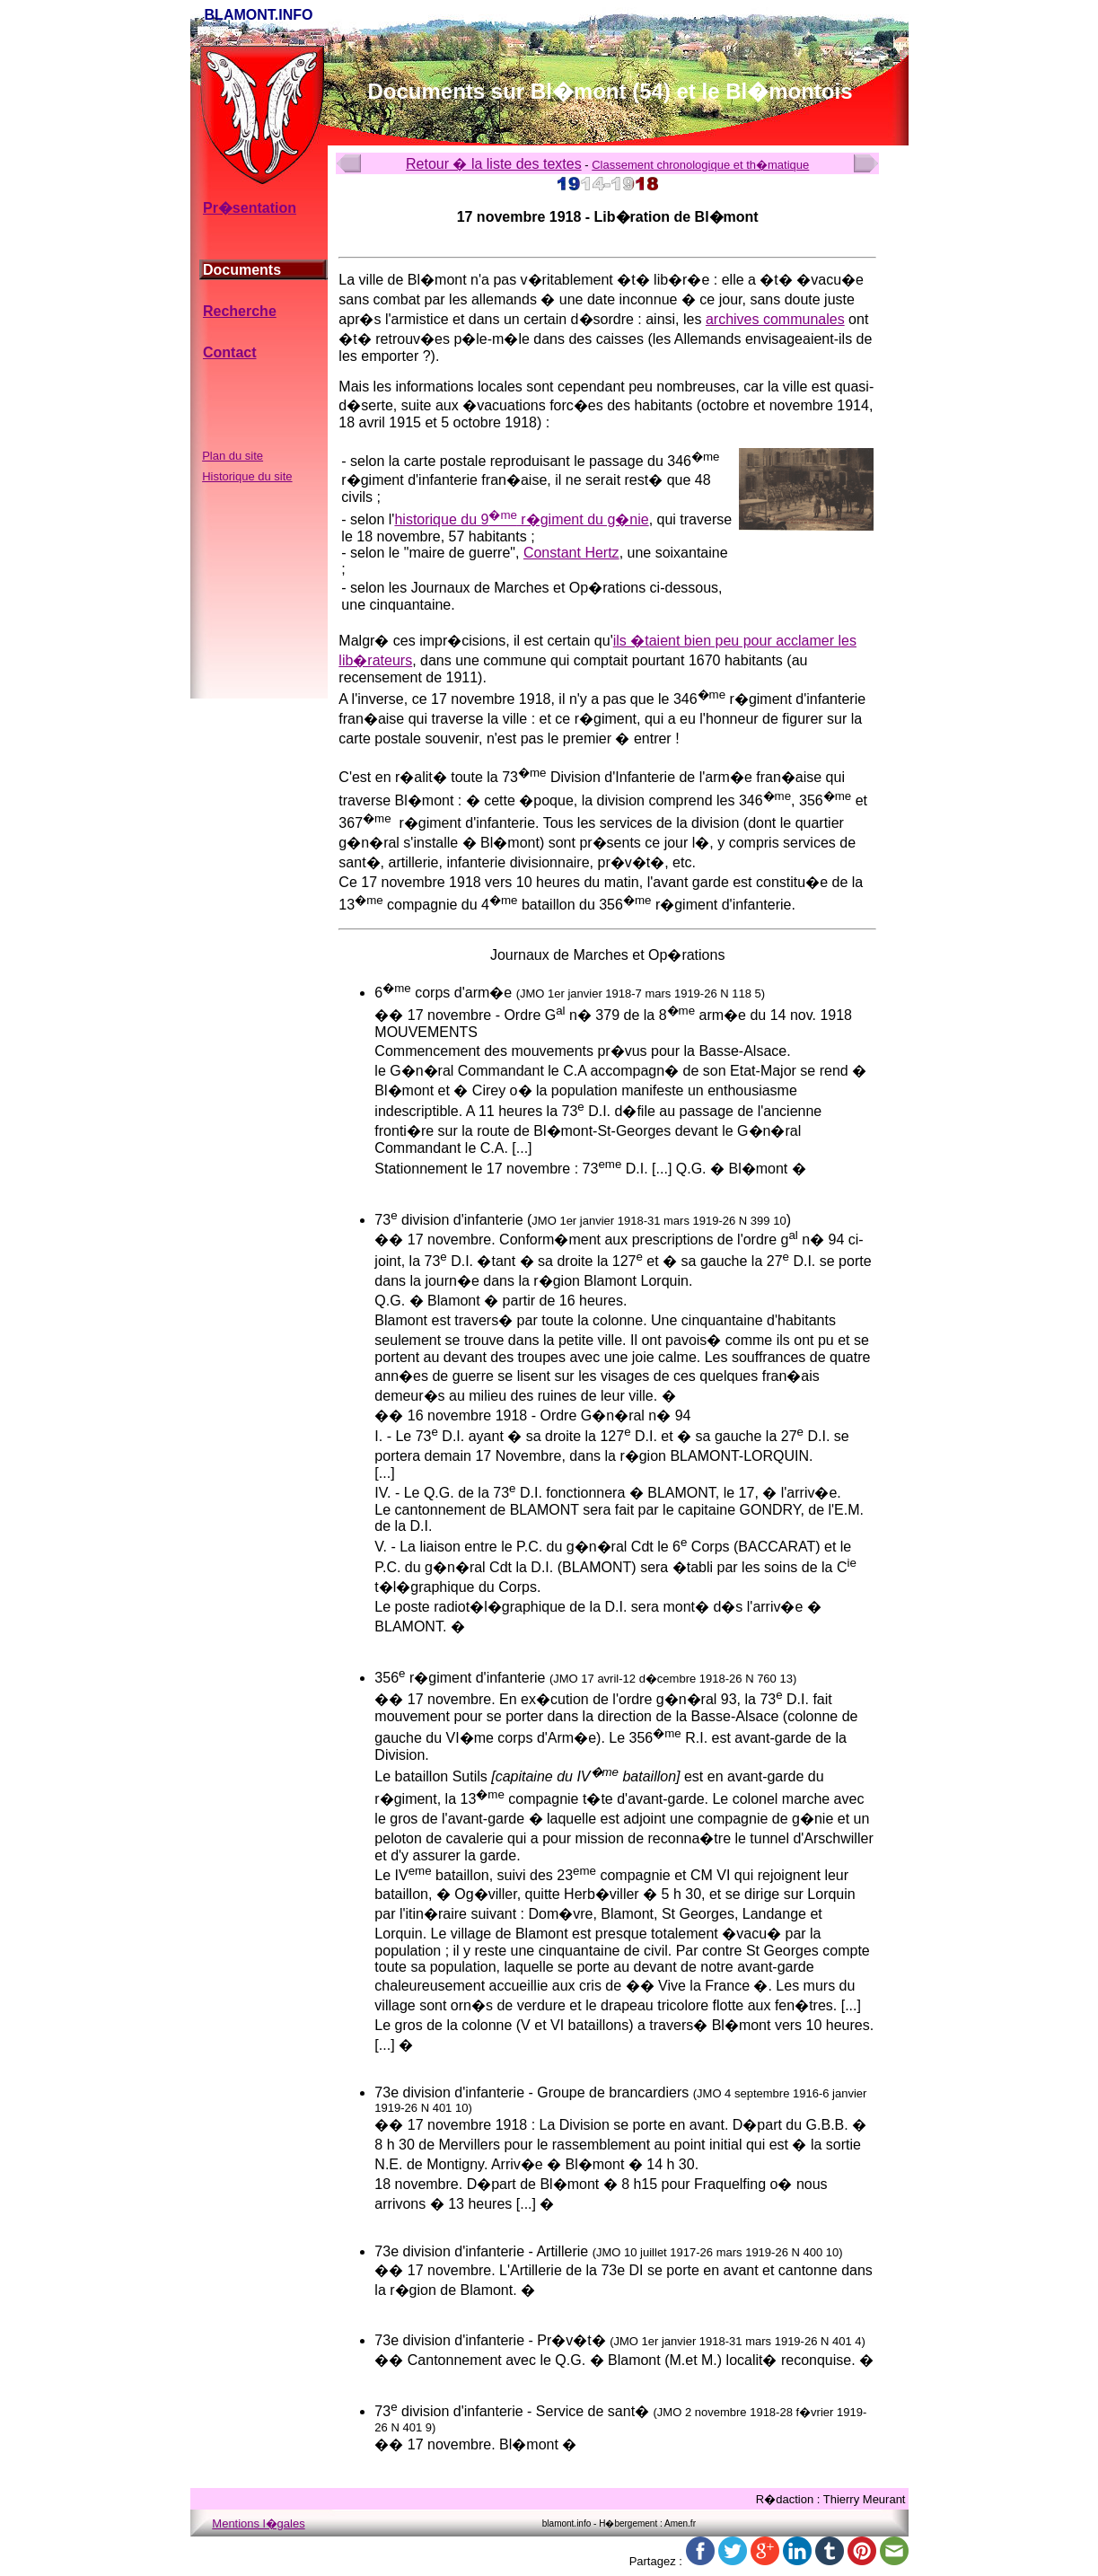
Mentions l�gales (258, 2523)
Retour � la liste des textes (494, 163)
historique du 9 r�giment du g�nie (521, 519)
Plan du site (232, 455)
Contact (230, 352)
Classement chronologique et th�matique (700, 164)
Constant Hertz (571, 552)
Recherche (240, 311)
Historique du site (247, 476)
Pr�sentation (249, 207)
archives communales (775, 319)
